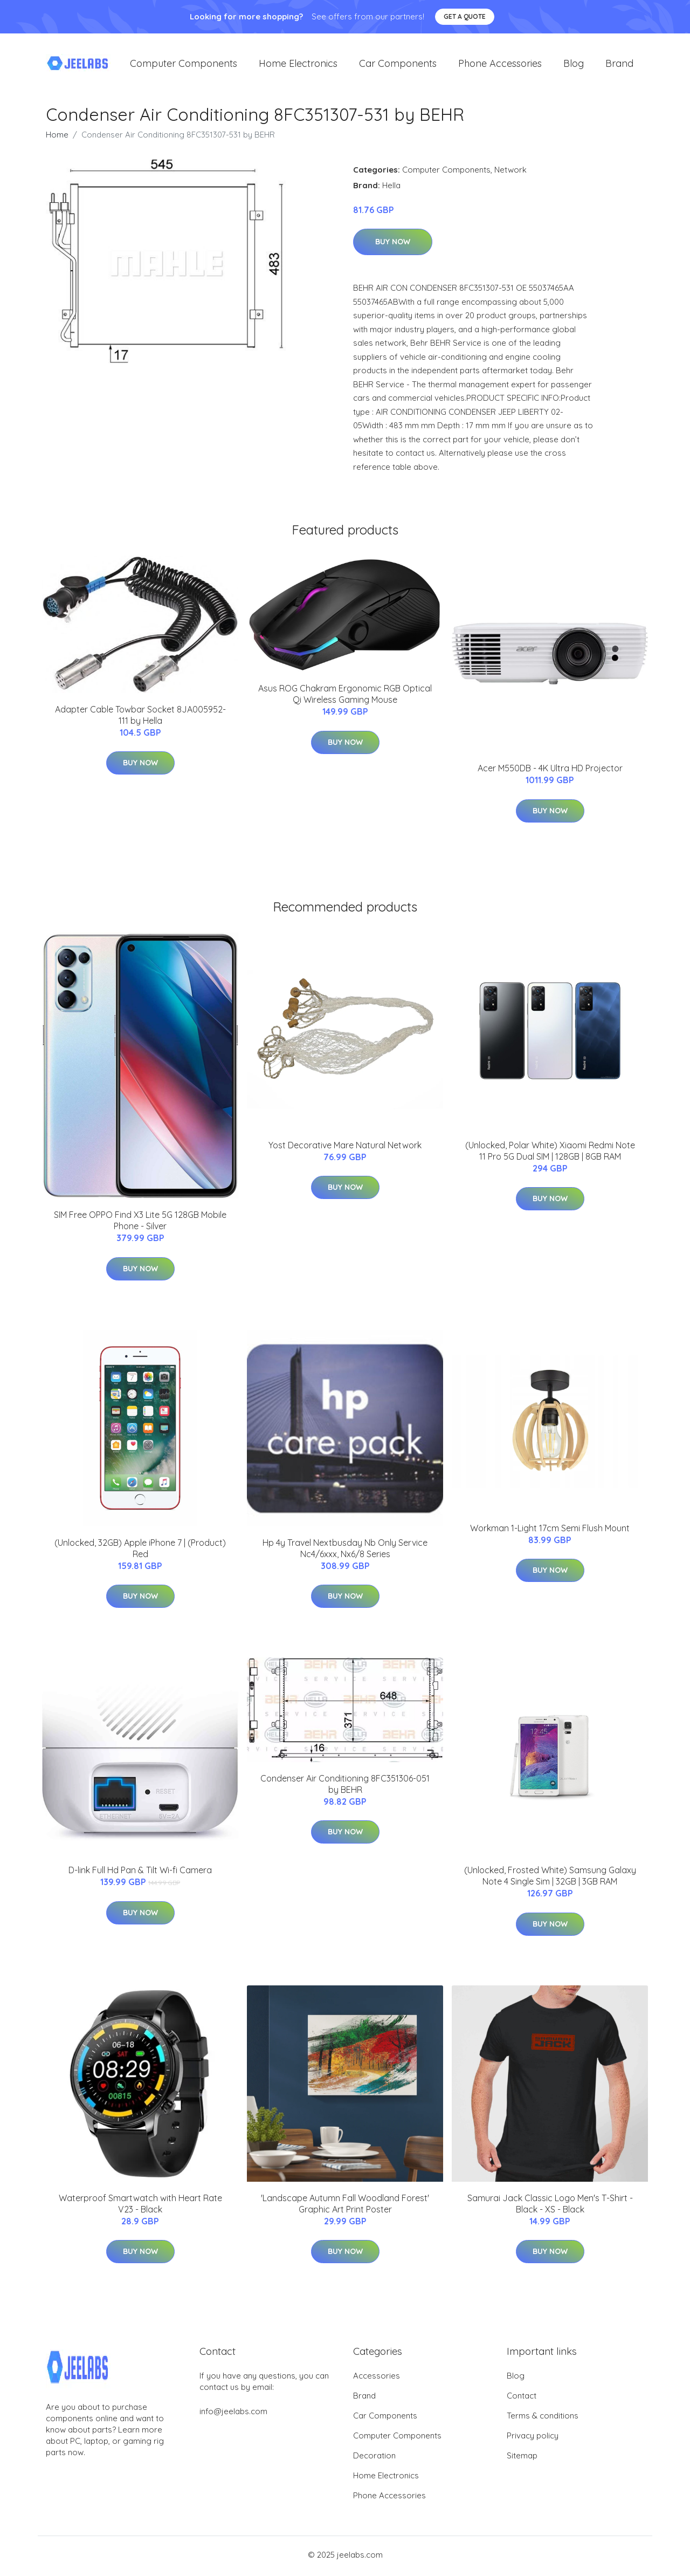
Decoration (374, 2458)
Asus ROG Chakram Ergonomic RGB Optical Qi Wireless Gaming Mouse (345, 697)
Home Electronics (298, 64)
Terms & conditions (542, 2418)
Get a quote (465, 16)
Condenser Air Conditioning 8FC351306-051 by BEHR (345, 1786)
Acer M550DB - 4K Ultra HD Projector (550, 770)
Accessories (376, 2378)
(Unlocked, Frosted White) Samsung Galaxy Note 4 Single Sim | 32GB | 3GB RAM (550, 1878)
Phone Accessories (500, 64)
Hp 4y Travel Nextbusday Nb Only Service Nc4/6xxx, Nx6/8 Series (345, 1550)
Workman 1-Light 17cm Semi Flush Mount (550, 1530)
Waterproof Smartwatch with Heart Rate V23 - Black (140, 2206)
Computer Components (183, 64)
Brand (619, 64)
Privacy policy (532, 2438)
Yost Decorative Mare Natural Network (345, 1147)
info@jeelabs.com (233, 2414)
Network (510, 172)
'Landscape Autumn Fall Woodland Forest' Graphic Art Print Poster (345, 2206)
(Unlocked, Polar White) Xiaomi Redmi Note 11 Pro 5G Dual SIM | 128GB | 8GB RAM (550, 1153)
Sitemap (522, 2458)
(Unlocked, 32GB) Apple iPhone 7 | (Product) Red (140, 1550)
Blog (573, 64)
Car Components (398, 64)
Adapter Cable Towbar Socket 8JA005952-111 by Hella (140, 717)
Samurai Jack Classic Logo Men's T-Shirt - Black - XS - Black (550, 2206)
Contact (521, 2398)
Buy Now (392, 244)
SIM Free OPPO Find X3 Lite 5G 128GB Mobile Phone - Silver (140, 1223)
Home (57, 137)
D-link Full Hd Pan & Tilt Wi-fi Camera (140, 1872)
